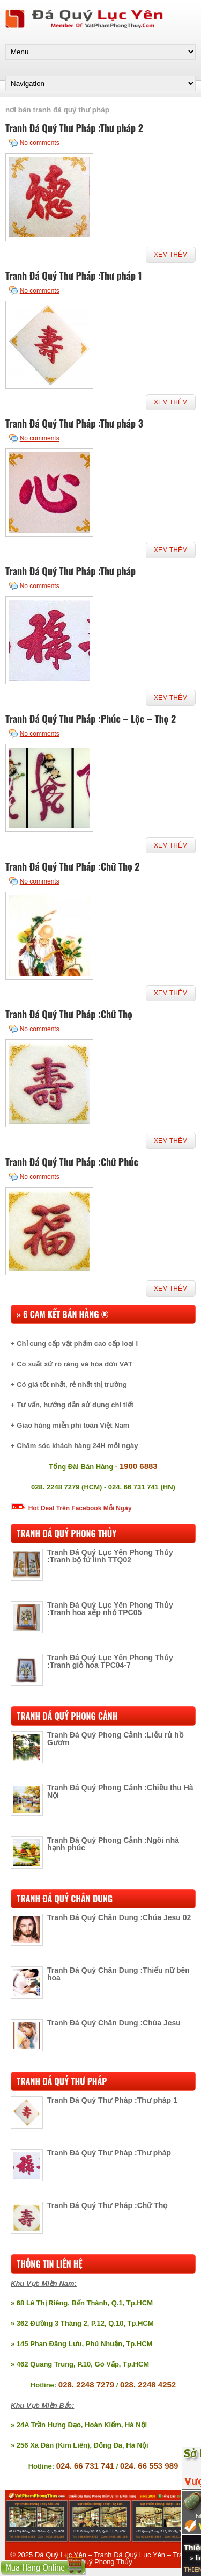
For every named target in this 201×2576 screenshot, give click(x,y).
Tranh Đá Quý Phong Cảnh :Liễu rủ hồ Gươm (115, 1739)
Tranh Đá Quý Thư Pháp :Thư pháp (70, 571)
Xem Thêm (171, 254)
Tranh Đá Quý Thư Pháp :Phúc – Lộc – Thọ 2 (90, 719)
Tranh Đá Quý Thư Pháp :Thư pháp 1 (73, 276)
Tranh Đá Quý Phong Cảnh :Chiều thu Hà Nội (120, 1791)
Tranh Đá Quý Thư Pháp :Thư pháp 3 (74, 423)
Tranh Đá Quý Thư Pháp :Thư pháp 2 (74, 128)
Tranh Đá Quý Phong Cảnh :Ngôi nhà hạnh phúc (113, 1844)
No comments (39, 143)
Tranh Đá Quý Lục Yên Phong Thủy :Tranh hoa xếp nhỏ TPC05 (110, 1609)
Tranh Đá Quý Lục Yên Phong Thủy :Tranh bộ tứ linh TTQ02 (110, 1556)
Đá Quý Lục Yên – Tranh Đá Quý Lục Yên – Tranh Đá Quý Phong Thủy (113, 2558)
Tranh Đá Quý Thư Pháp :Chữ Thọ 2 (72, 866)
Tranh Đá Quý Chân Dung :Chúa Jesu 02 (119, 1917)
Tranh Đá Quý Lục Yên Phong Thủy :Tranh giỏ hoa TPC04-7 (110, 1661)
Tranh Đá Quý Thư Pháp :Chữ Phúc (71, 1162)
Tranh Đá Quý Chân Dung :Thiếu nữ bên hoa (118, 1974)
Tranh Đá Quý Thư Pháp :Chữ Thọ (68, 1014)
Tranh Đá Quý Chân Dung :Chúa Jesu (114, 2022)
